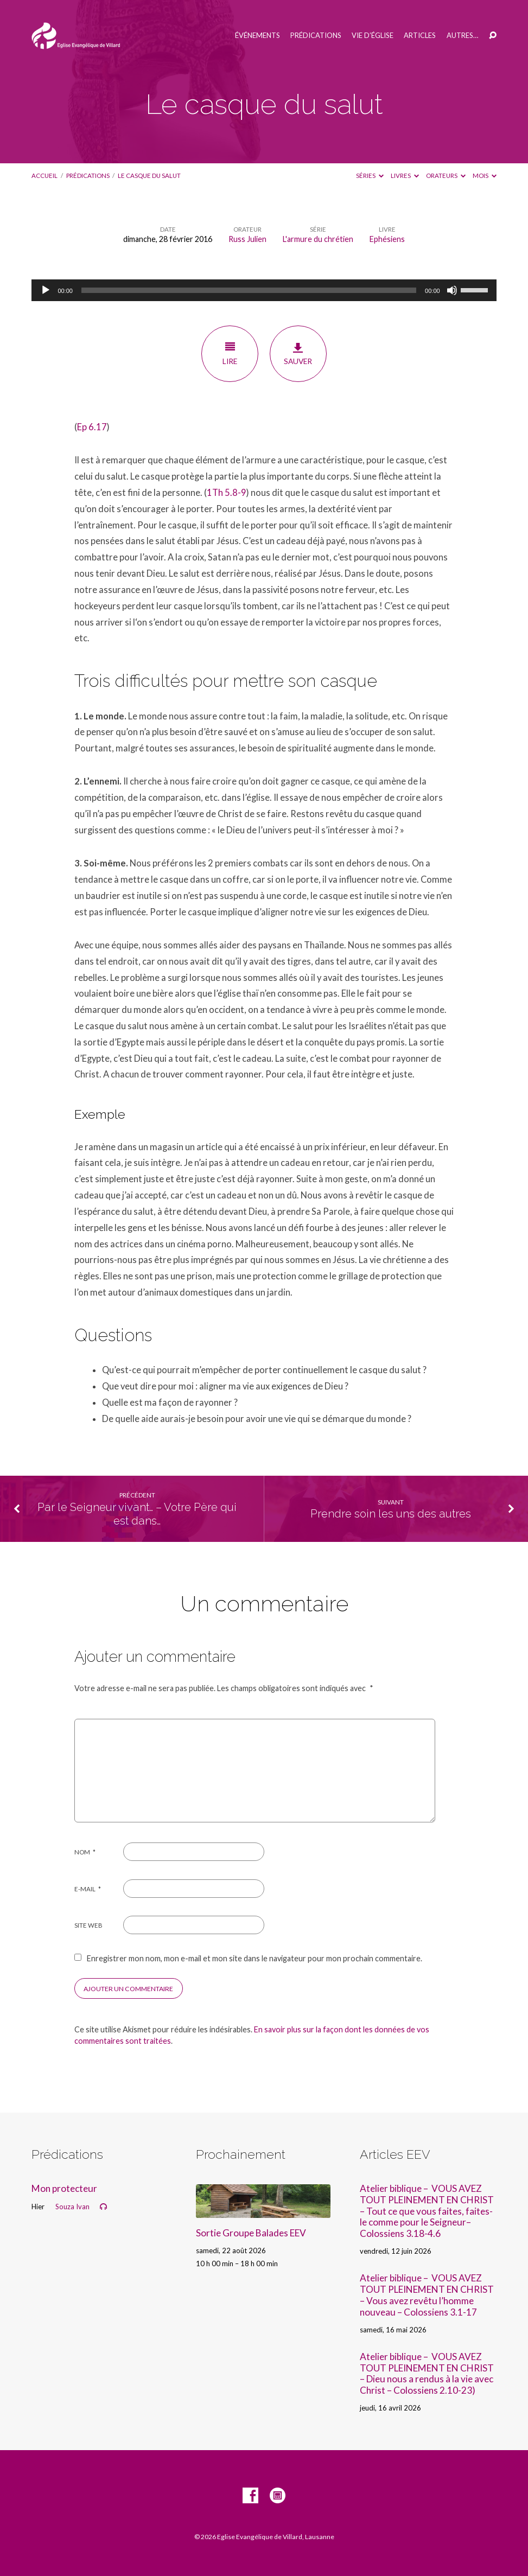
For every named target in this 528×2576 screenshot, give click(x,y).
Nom (85, 1852)
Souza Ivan (72, 2206)
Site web (88, 1925)
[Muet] (452, 290)
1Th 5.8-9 (226, 492)
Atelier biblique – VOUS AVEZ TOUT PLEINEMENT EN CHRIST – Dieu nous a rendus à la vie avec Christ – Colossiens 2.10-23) (427, 2373)
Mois (485, 175)
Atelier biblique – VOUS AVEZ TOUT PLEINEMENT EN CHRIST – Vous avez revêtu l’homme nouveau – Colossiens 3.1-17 (427, 2294)
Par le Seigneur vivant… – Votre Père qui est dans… (137, 1514)
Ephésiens (387, 239)
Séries (370, 175)
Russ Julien (247, 239)
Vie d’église (372, 35)
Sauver (298, 354)
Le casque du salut (149, 175)
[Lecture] (45, 290)
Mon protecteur (64, 2188)
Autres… (462, 35)
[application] (263, 290)
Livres (405, 175)
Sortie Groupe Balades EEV (251, 2233)
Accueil (44, 175)
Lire (229, 353)
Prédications (315, 35)
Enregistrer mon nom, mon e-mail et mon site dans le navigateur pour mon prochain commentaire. (254, 1958)
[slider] (248, 290)
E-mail (87, 1888)
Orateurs (446, 175)
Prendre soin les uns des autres (390, 1513)
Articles (420, 35)
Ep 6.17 (92, 427)
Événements (257, 35)
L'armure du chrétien (318, 239)
